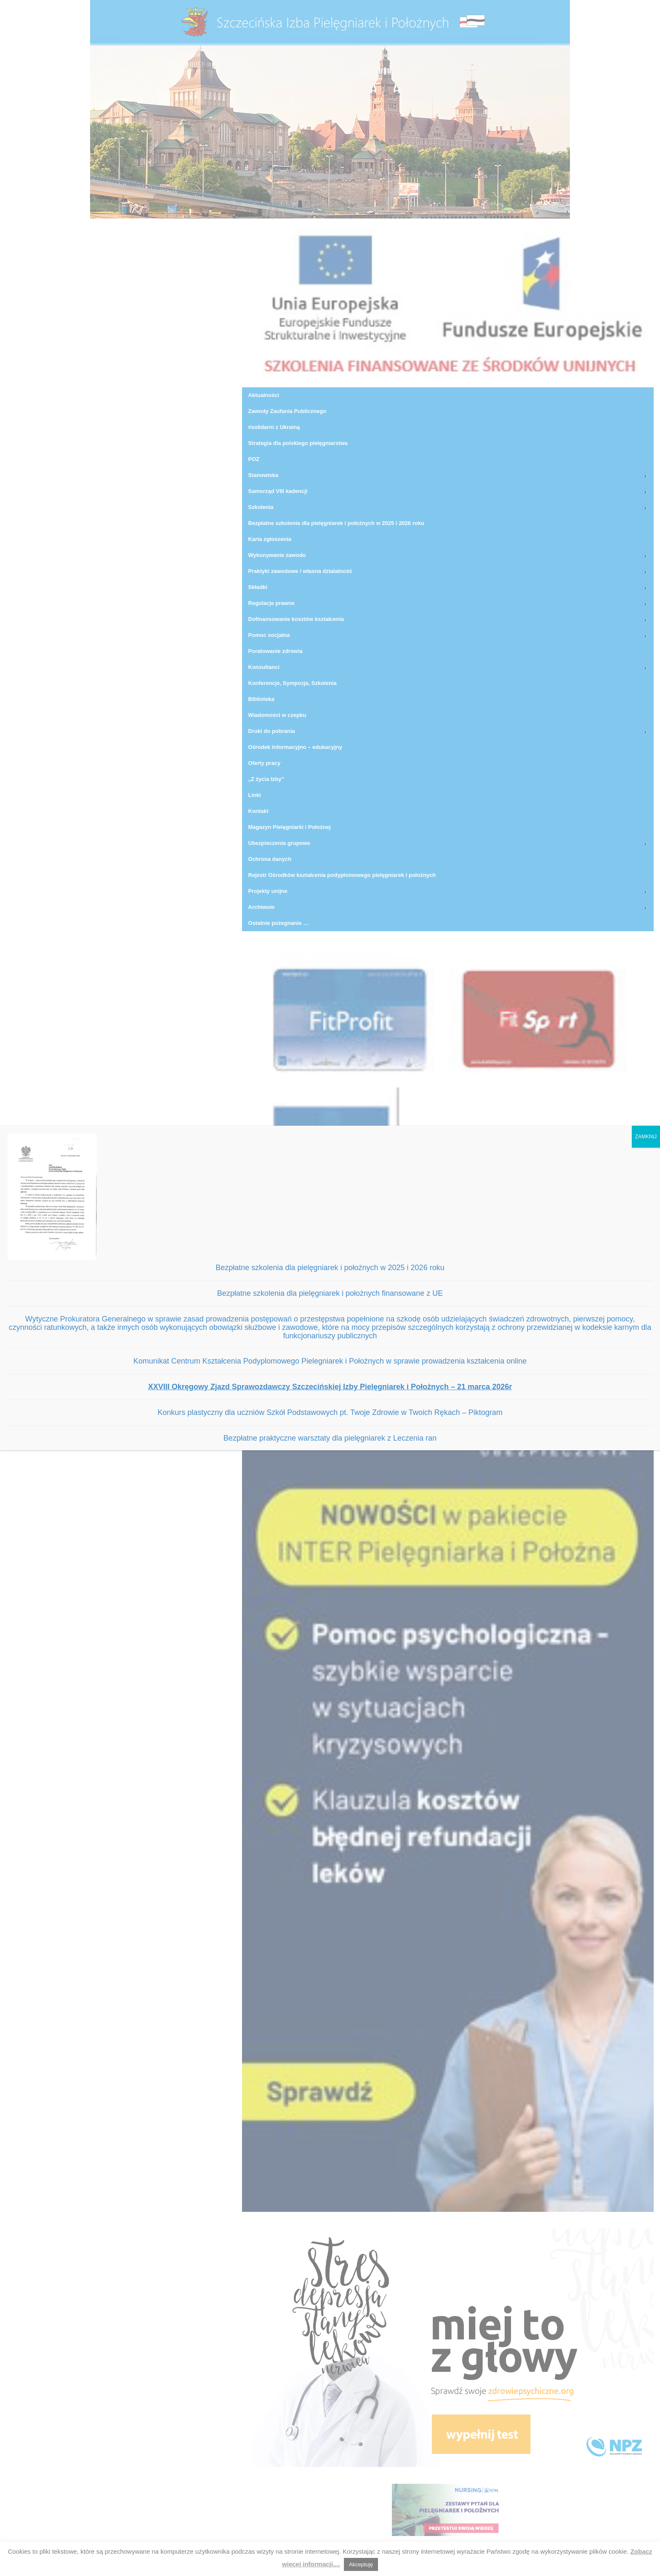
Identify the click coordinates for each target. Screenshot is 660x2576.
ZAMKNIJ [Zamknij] (646, 1137)
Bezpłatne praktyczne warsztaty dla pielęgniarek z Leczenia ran (330, 1438)
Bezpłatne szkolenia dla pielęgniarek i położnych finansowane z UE (330, 1293)
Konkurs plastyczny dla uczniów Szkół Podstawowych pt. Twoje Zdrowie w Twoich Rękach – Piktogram (330, 1412)
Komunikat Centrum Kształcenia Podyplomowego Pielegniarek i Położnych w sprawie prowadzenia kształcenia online (330, 1361)
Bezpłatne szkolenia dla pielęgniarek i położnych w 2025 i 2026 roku (330, 1267)
